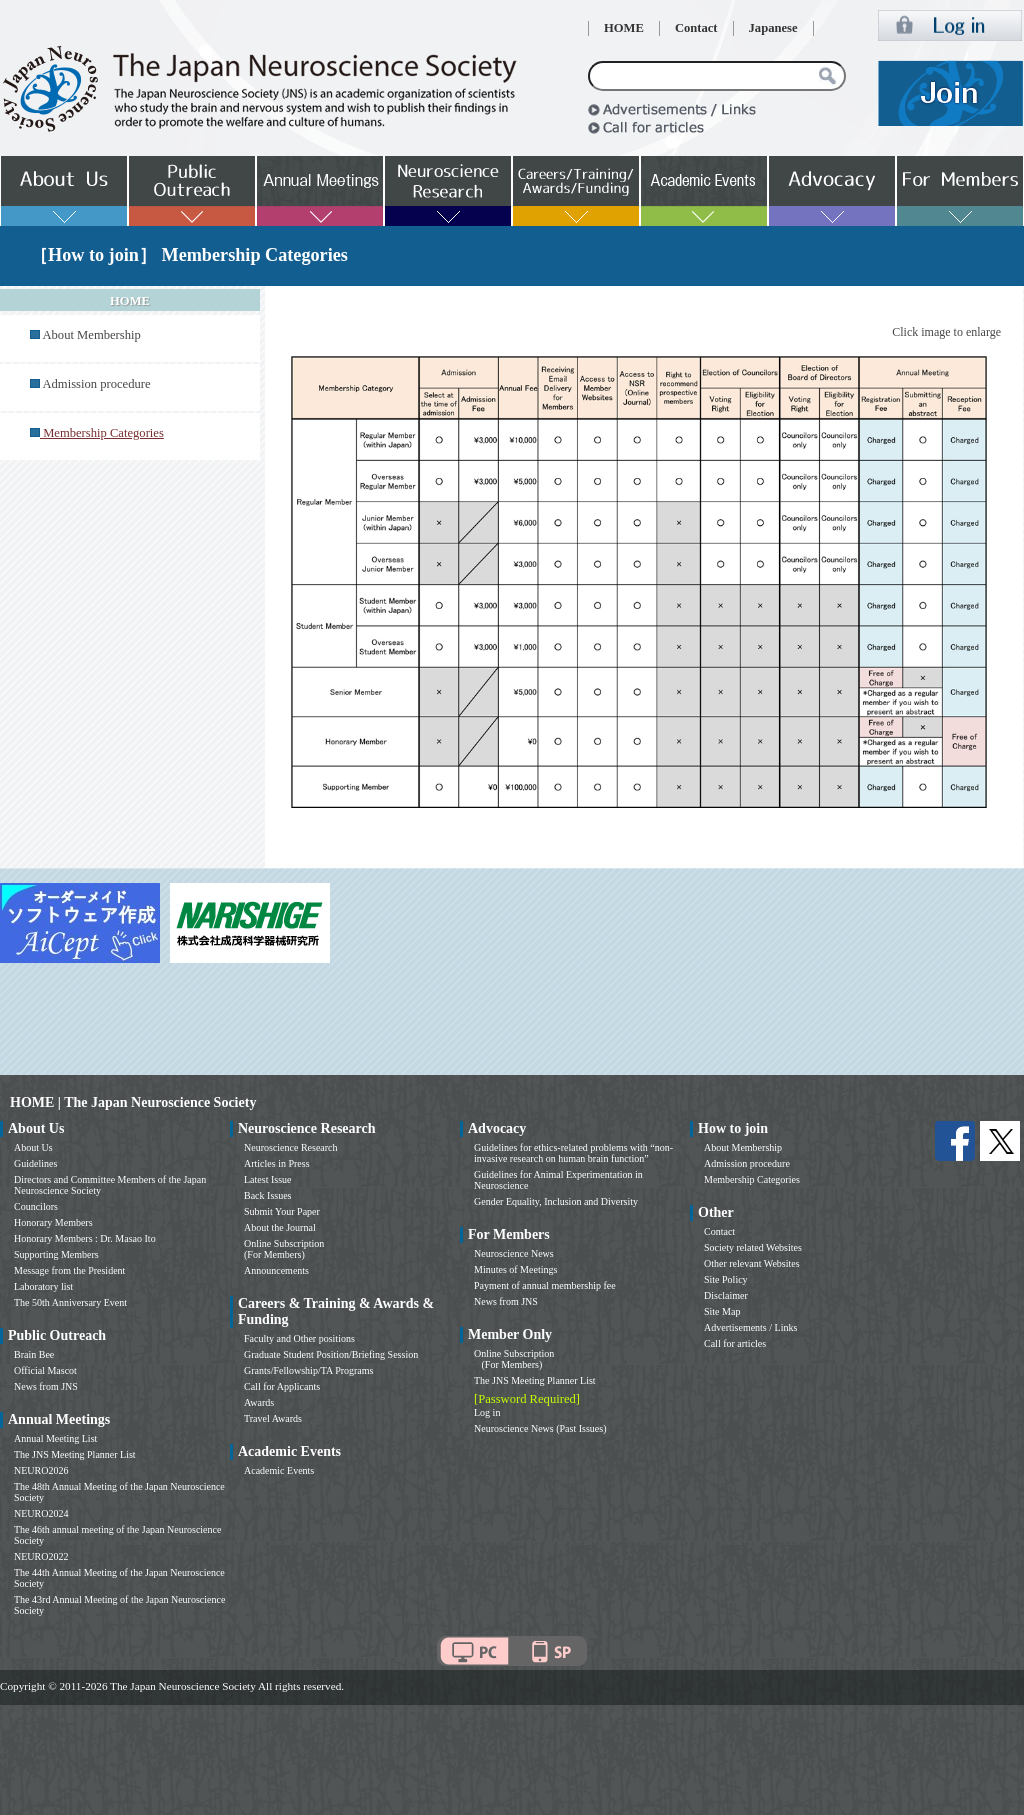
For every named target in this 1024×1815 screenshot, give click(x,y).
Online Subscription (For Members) (284, 1249)
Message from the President (69, 1270)
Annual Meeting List (55, 1438)
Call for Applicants (282, 1386)
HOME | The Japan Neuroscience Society (133, 1102)
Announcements (276, 1270)
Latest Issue (268, 1179)
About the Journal (280, 1227)
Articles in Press (277, 1163)
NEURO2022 (41, 1556)
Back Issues (268, 1195)
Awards (259, 1402)
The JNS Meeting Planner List (75, 1454)
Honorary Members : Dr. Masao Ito (85, 1238)
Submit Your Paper (282, 1211)
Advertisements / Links (750, 1327)
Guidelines (35, 1163)
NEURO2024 (41, 1513)
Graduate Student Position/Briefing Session (331, 1354)
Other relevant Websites (752, 1263)
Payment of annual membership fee (545, 1285)
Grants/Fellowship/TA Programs (308, 1370)
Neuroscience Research (291, 1147)
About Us (33, 1147)
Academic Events (279, 1470)
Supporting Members (56, 1254)
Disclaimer (726, 1295)
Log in (487, 1412)
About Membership (91, 335)
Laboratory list (43, 1286)
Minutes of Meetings (515, 1269)
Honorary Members (53, 1222)
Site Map (722, 1311)
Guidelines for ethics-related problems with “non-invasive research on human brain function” (573, 1153)
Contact (696, 28)
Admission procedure (96, 384)
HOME (624, 28)
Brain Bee (34, 1354)
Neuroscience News (514, 1253)
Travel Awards (273, 1418)
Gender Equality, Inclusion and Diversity (556, 1201)
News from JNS (46, 1386)
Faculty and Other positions (299, 1338)
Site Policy (726, 1279)
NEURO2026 (41, 1470)
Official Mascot (45, 1370)
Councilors (36, 1206)
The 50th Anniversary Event (70, 1302)
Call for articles (735, 1343)
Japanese (773, 28)
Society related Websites (753, 1247)
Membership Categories (752, 1179)
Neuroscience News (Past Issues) (540, 1428)
